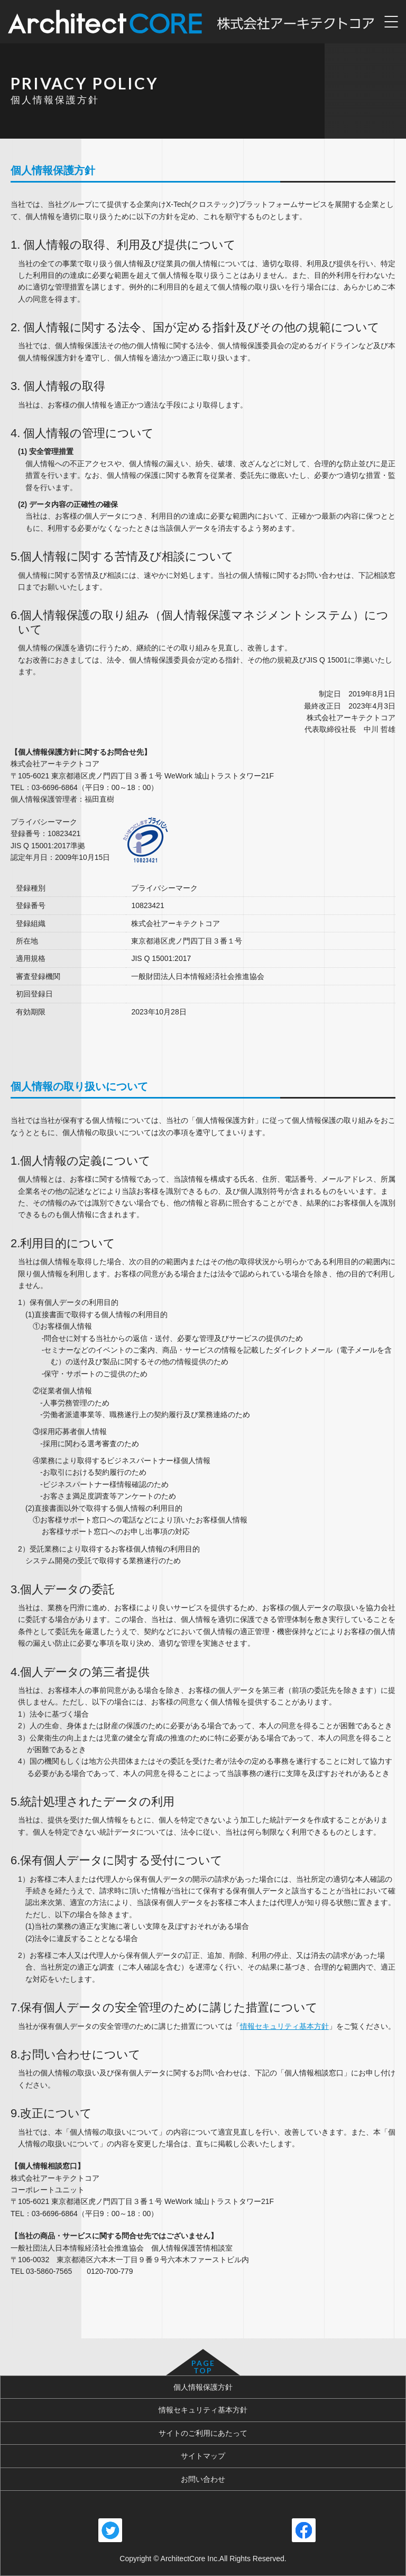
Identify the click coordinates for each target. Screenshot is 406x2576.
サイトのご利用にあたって (203, 2433)
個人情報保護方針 (203, 2387)
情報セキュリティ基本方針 (284, 2026)
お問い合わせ (203, 2479)
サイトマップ (203, 2456)
